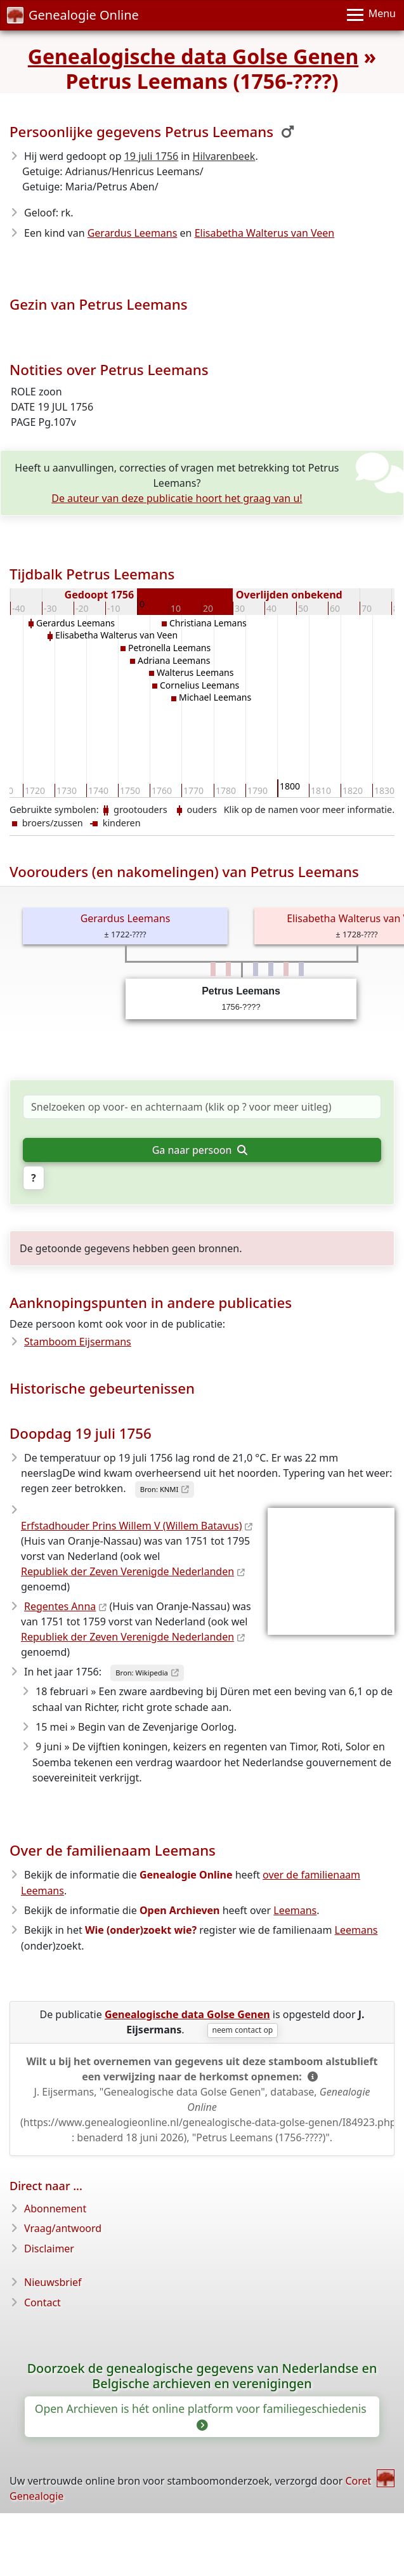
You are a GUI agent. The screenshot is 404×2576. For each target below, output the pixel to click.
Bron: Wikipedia (141, 1672)
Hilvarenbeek (224, 156)
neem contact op (242, 2029)
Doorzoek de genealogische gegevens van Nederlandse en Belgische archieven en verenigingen (202, 2376)
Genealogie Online (73, 14)
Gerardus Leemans (133, 233)
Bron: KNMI (159, 1489)
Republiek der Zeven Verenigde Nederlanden (127, 1571)
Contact (42, 2302)
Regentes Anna (60, 1606)
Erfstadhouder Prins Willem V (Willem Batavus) (131, 1526)
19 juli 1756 (151, 156)
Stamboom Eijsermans (77, 1342)
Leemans (294, 1910)
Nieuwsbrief (53, 2282)
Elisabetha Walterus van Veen (265, 233)
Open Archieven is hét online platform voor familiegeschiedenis (202, 2416)
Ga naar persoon (199, 1150)
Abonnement (55, 2209)
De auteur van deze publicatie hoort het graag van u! (176, 498)
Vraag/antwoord (62, 2228)
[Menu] (371, 15)
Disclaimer (49, 2249)
